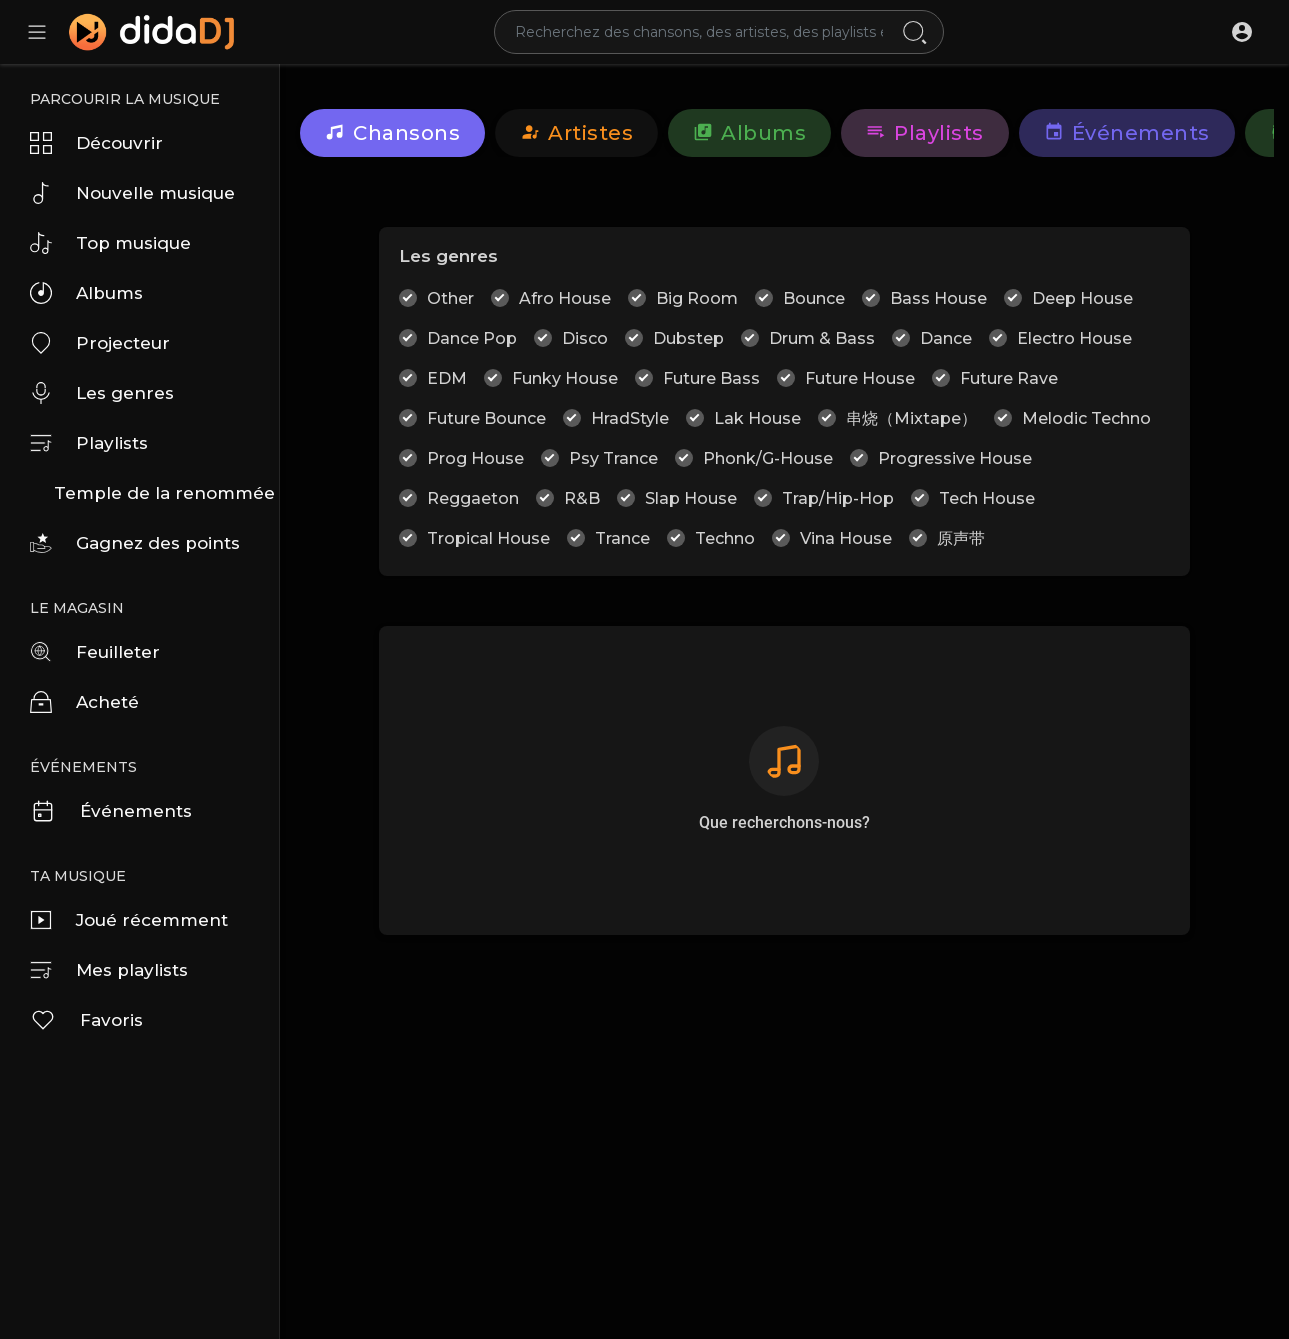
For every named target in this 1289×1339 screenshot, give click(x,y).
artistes (576, 133)
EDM (447, 378)
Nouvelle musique (132, 193)
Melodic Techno (1086, 418)
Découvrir (96, 143)
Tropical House (488, 538)
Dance (946, 338)
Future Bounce (486, 418)
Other (450, 298)
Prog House (475, 458)
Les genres (102, 393)
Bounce (814, 298)
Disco (585, 338)
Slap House (691, 498)
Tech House (987, 498)
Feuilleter (95, 652)
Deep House (1082, 298)
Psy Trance (613, 458)
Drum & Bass (822, 338)
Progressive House (955, 458)
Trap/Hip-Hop (838, 498)
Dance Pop (472, 338)
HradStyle (630, 418)
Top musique (110, 243)
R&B (582, 498)
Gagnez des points (135, 543)
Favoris (86, 1020)
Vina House (846, 538)
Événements (111, 811)
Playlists (89, 443)
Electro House (1074, 338)
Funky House (565, 378)
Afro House (565, 298)
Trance (622, 538)
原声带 (961, 538)
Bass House (938, 298)
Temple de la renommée (164, 493)
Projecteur (100, 343)
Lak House (757, 418)
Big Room (697, 298)
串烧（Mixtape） (911, 418)
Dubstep (688, 338)
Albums (86, 293)
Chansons (392, 133)
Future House (860, 378)
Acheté (84, 702)
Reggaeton (473, 498)
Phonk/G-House (768, 458)
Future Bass (711, 378)
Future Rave (1009, 378)
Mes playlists (109, 970)
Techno (725, 538)
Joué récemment (129, 920)
